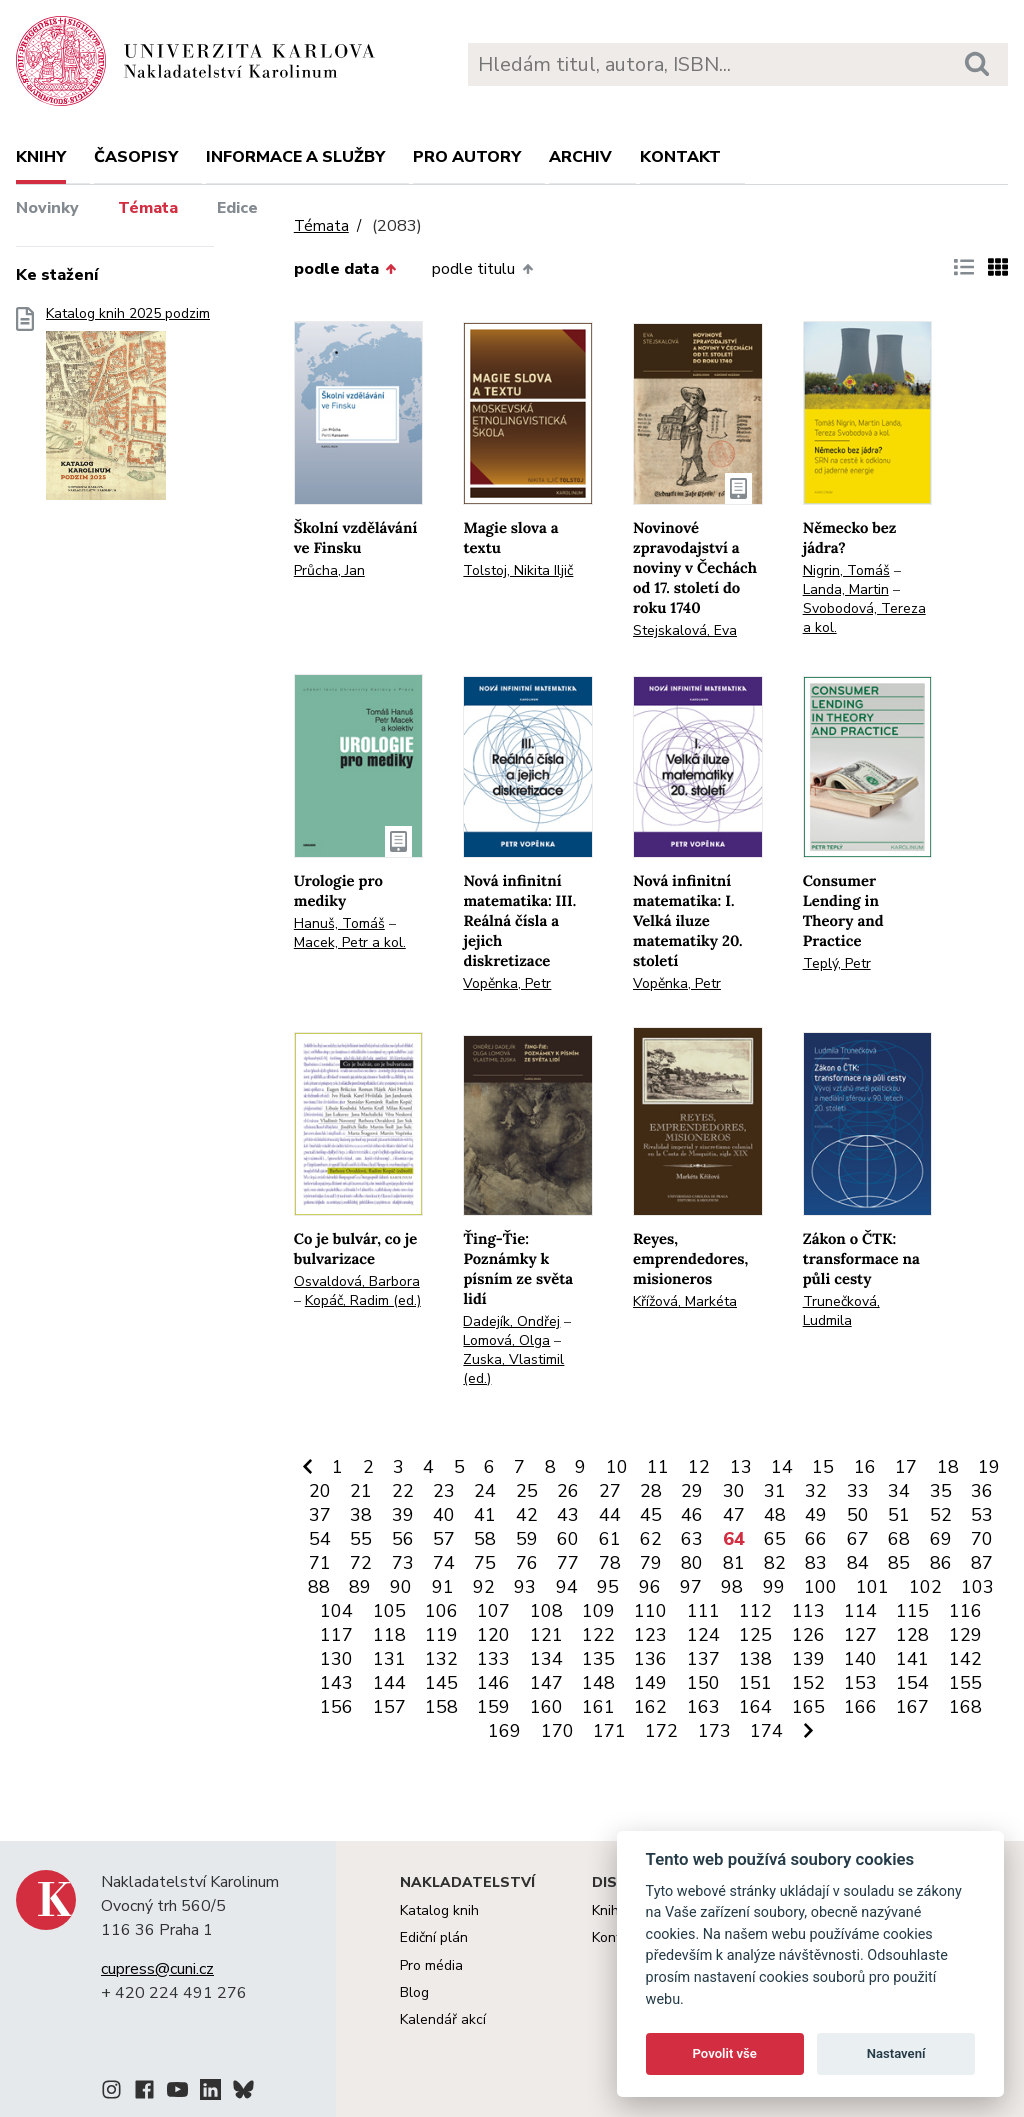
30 (734, 1491)
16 (865, 1467)
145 (441, 1683)
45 (651, 1515)
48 (775, 1515)
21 (361, 1491)
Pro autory (467, 157)
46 (692, 1515)
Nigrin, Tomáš (846, 570)
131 (389, 1659)
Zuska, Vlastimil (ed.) (513, 1369)
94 (567, 1587)
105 (389, 1611)
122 (598, 1635)
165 (808, 1707)
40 (444, 1515)
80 (692, 1563)
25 (527, 1491)
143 (336, 1683)
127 (860, 1635)
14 (782, 1467)
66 (816, 1539)
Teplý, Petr (837, 963)
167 (912, 1707)
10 (617, 1467)
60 (568, 1539)
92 (484, 1587)
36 (982, 1491)
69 (941, 1539)
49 (816, 1515)
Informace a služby (295, 157)
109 (598, 1611)
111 (703, 1611)
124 (703, 1635)
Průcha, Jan (329, 570)
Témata (148, 208)
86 (941, 1563)
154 (912, 1683)
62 (651, 1539)
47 (734, 1515)
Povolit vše (725, 2053)
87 (982, 1563)
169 (504, 1731)
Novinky (47, 208)
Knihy (41, 157)
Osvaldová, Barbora (357, 1281)
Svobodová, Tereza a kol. (864, 618)
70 (982, 1539)
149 (650, 1683)
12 (699, 1467)
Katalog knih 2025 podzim (128, 409)
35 (941, 1491)
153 (860, 1683)
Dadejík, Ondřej (511, 1321)
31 (775, 1491)
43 (568, 1515)
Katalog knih (439, 1910)
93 (525, 1587)
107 (493, 1611)
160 (546, 1707)
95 (608, 1587)
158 (441, 1707)
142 (965, 1659)
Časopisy (136, 157)
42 (527, 1515)
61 (610, 1539)
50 (858, 1515)
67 (858, 1539)
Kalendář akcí (443, 2019)
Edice (237, 208)
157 (389, 1707)
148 (598, 1683)
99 (774, 1587)
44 (610, 1515)
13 (741, 1467)
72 (361, 1563)
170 (557, 1731)
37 (320, 1515)
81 (734, 1563)
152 (808, 1683)
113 (808, 1611)
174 (766, 1731)
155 (965, 1683)
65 (775, 1539)
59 (527, 1539)
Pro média (431, 1965)
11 (658, 1467)
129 (965, 1635)
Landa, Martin (846, 589)
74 (444, 1563)
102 (925, 1587)
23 (444, 1491)
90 (401, 1587)
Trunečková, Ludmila (841, 1311)
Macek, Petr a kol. (350, 942)
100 (820, 1587)
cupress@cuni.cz (157, 1969)
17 (906, 1467)
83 (816, 1563)
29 (692, 1491)
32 (816, 1491)
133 (493, 1659)
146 (493, 1683)
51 (899, 1515)
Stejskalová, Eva (685, 630)
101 (872, 1587)
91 (443, 1587)
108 (546, 1611)
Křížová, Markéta (685, 1301)
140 (860, 1659)
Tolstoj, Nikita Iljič (518, 570)
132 (441, 1659)
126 (808, 1635)
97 (691, 1587)
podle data (345, 269)
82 (775, 1563)
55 (361, 1539)
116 (965, 1611)
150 (703, 1683)
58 (485, 1539)
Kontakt (680, 157)
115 (912, 1611)
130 (336, 1659)
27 (610, 1491)
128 (912, 1635)
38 (361, 1515)
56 (403, 1539)
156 (336, 1707)
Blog (414, 1992)
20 (320, 1491)
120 (493, 1635)
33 (858, 1491)
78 (610, 1563)
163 (703, 1707)
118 (389, 1635)
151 (755, 1683)
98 (732, 1587)
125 (755, 1635)
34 (899, 1491)
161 (598, 1707)
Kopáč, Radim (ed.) (363, 1300)
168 (965, 1707)
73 (403, 1563)
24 (485, 1491)
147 (546, 1683)
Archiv (580, 157)
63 (692, 1539)
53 (982, 1515)
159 (493, 1707)
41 (485, 1515)
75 (485, 1563)
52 (941, 1515)
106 (441, 1611)
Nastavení (896, 2053)
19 (989, 1467)
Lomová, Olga (506, 1340)
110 (650, 1611)
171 (609, 1731)
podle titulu (482, 269)
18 (948, 1467)
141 (912, 1659)
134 (546, 1659)
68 (899, 1539)
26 (568, 1491)
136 (650, 1659)
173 (714, 1731)
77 (568, 1563)
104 (336, 1611)
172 (661, 1731)
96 (650, 1587)
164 (755, 1707)
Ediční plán (434, 1937)
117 (336, 1635)
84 (858, 1563)
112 (755, 1611)
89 (360, 1587)
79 (651, 1563)
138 (755, 1659)
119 (441, 1635)
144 (389, 1683)
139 (808, 1659)
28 (651, 1491)
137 (703, 1659)
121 (546, 1635)
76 (527, 1563)
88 (319, 1587)
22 (403, 1491)
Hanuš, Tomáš (339, 923)
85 (899, 1563)
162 (650, 1707)
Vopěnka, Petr (507, 983)
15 (823, 1467)
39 (403, 1515)
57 (444, 1539)
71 (320, 1563)
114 (860, 1611)
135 (598, 1659)
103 (977, 1587)
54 (320, 1539)
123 (650, 1635)
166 (860, 1707)
